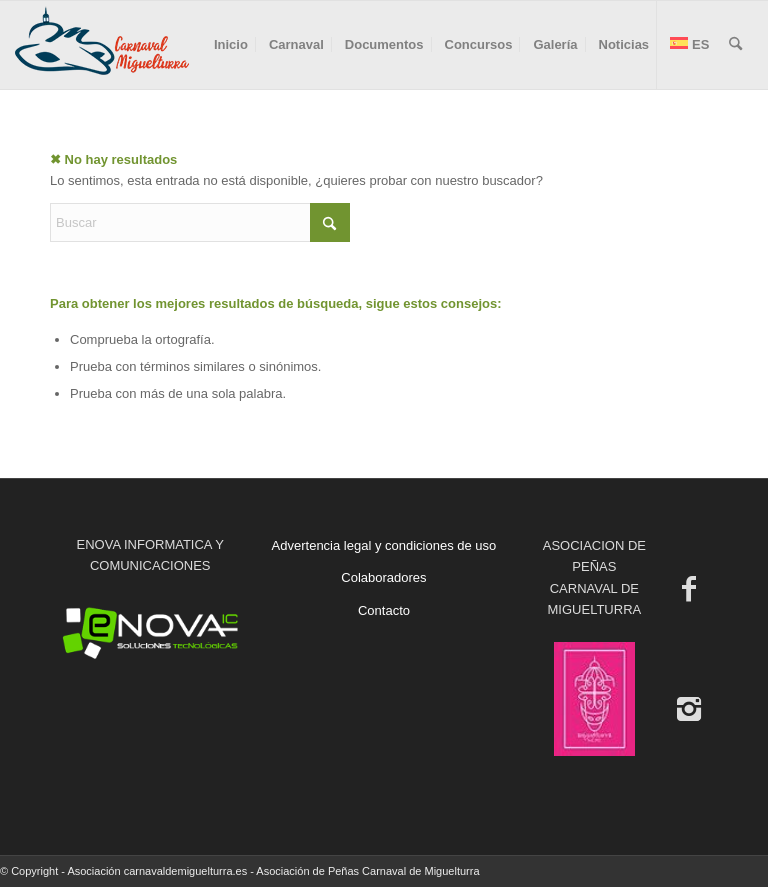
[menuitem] (231, 45)
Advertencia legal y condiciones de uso (384, 545)
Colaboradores (383, 577)
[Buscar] (735, 45)
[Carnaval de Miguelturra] (102, 45)
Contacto (384, 610)
